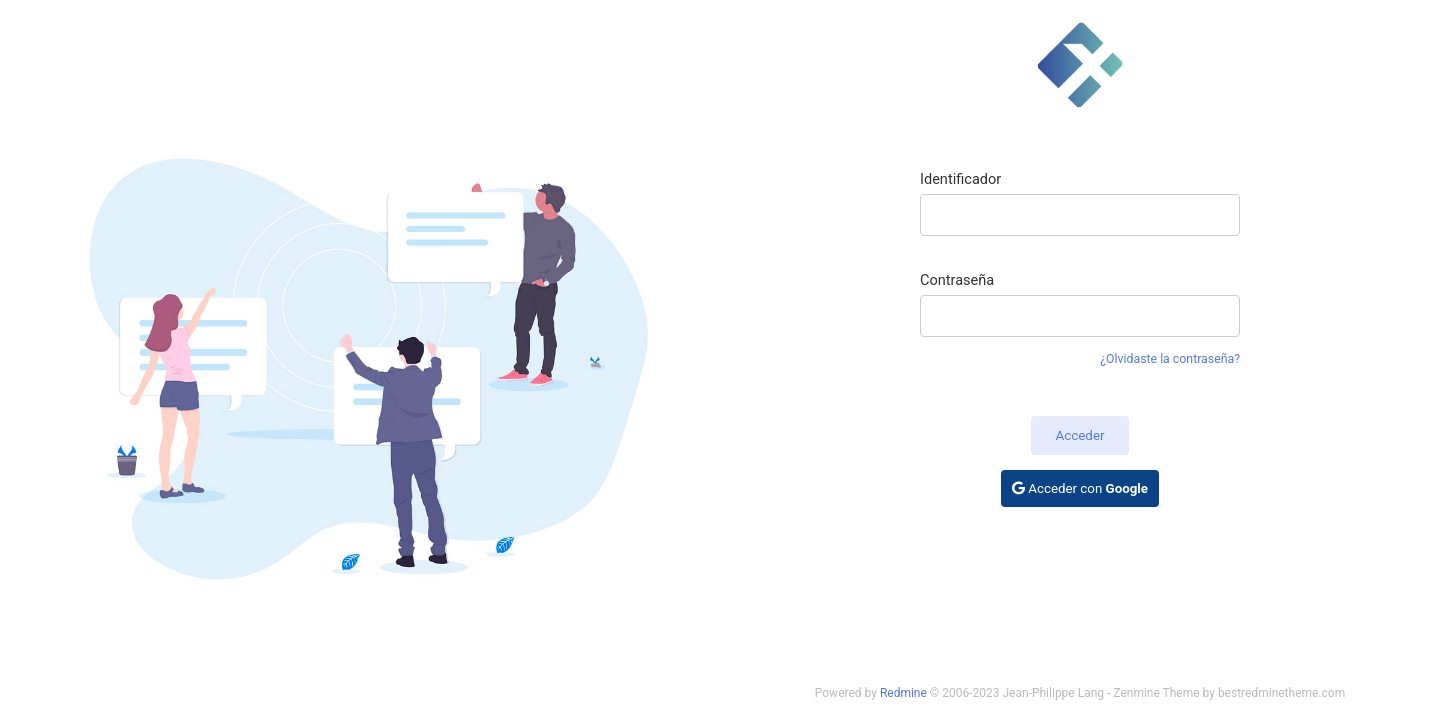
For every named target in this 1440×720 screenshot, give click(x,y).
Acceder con (1080, 488)
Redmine (903, 693)
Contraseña (957, 280)
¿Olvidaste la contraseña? (1170, 359)
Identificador (960, 179)
